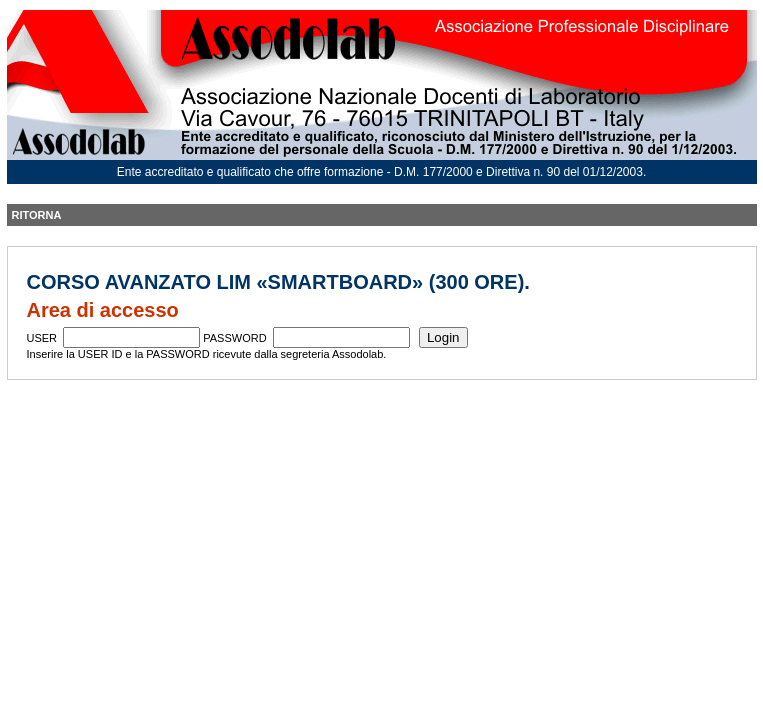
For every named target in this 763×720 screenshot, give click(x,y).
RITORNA (37, 215)
